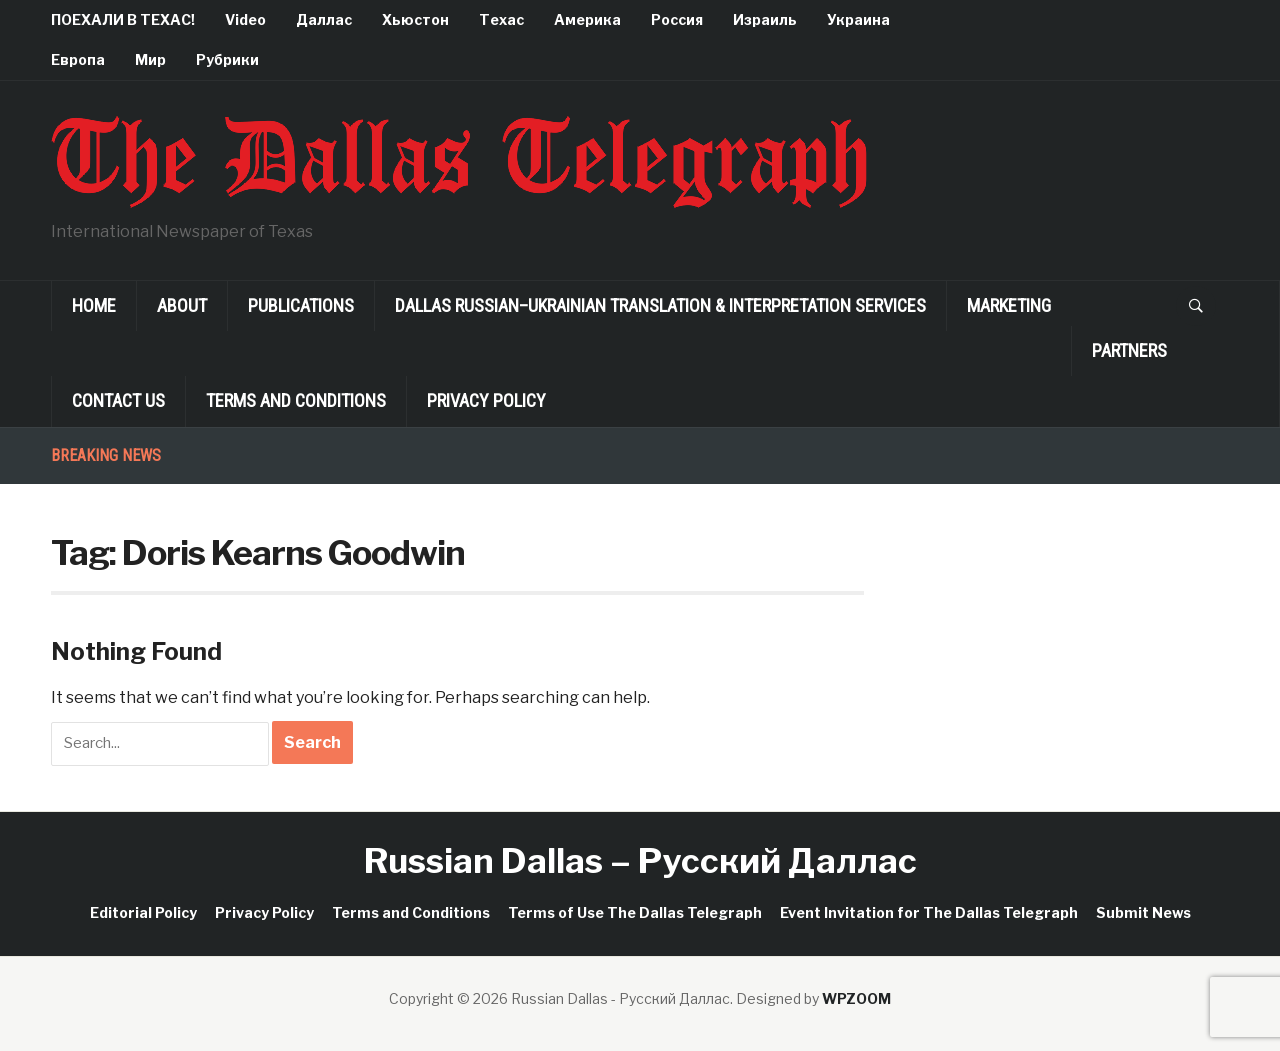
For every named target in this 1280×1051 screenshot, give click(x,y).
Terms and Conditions (296, 400)
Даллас (324, 19)
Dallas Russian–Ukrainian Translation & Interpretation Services (660, 305)
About (182, 305)
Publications (301, 305)
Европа (78, 59)
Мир (150, 59)
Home (94, 305)
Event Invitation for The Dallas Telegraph (929, 912)
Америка (587, 19)
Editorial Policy (143, 912)
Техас (501, 19)
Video (245, 19)
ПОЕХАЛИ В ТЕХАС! (123, 19)
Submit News (1143, 912)
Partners (1129, 350)
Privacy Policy (486, 400)
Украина (858, 19)
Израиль (765, 19)
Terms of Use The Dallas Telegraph (635, 912)
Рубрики (227, 59)
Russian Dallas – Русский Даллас (640, 860)
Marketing (1009, 305)
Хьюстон (415, 19)
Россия (677, 19)
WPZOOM (856, 998)
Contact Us (118, 400)
